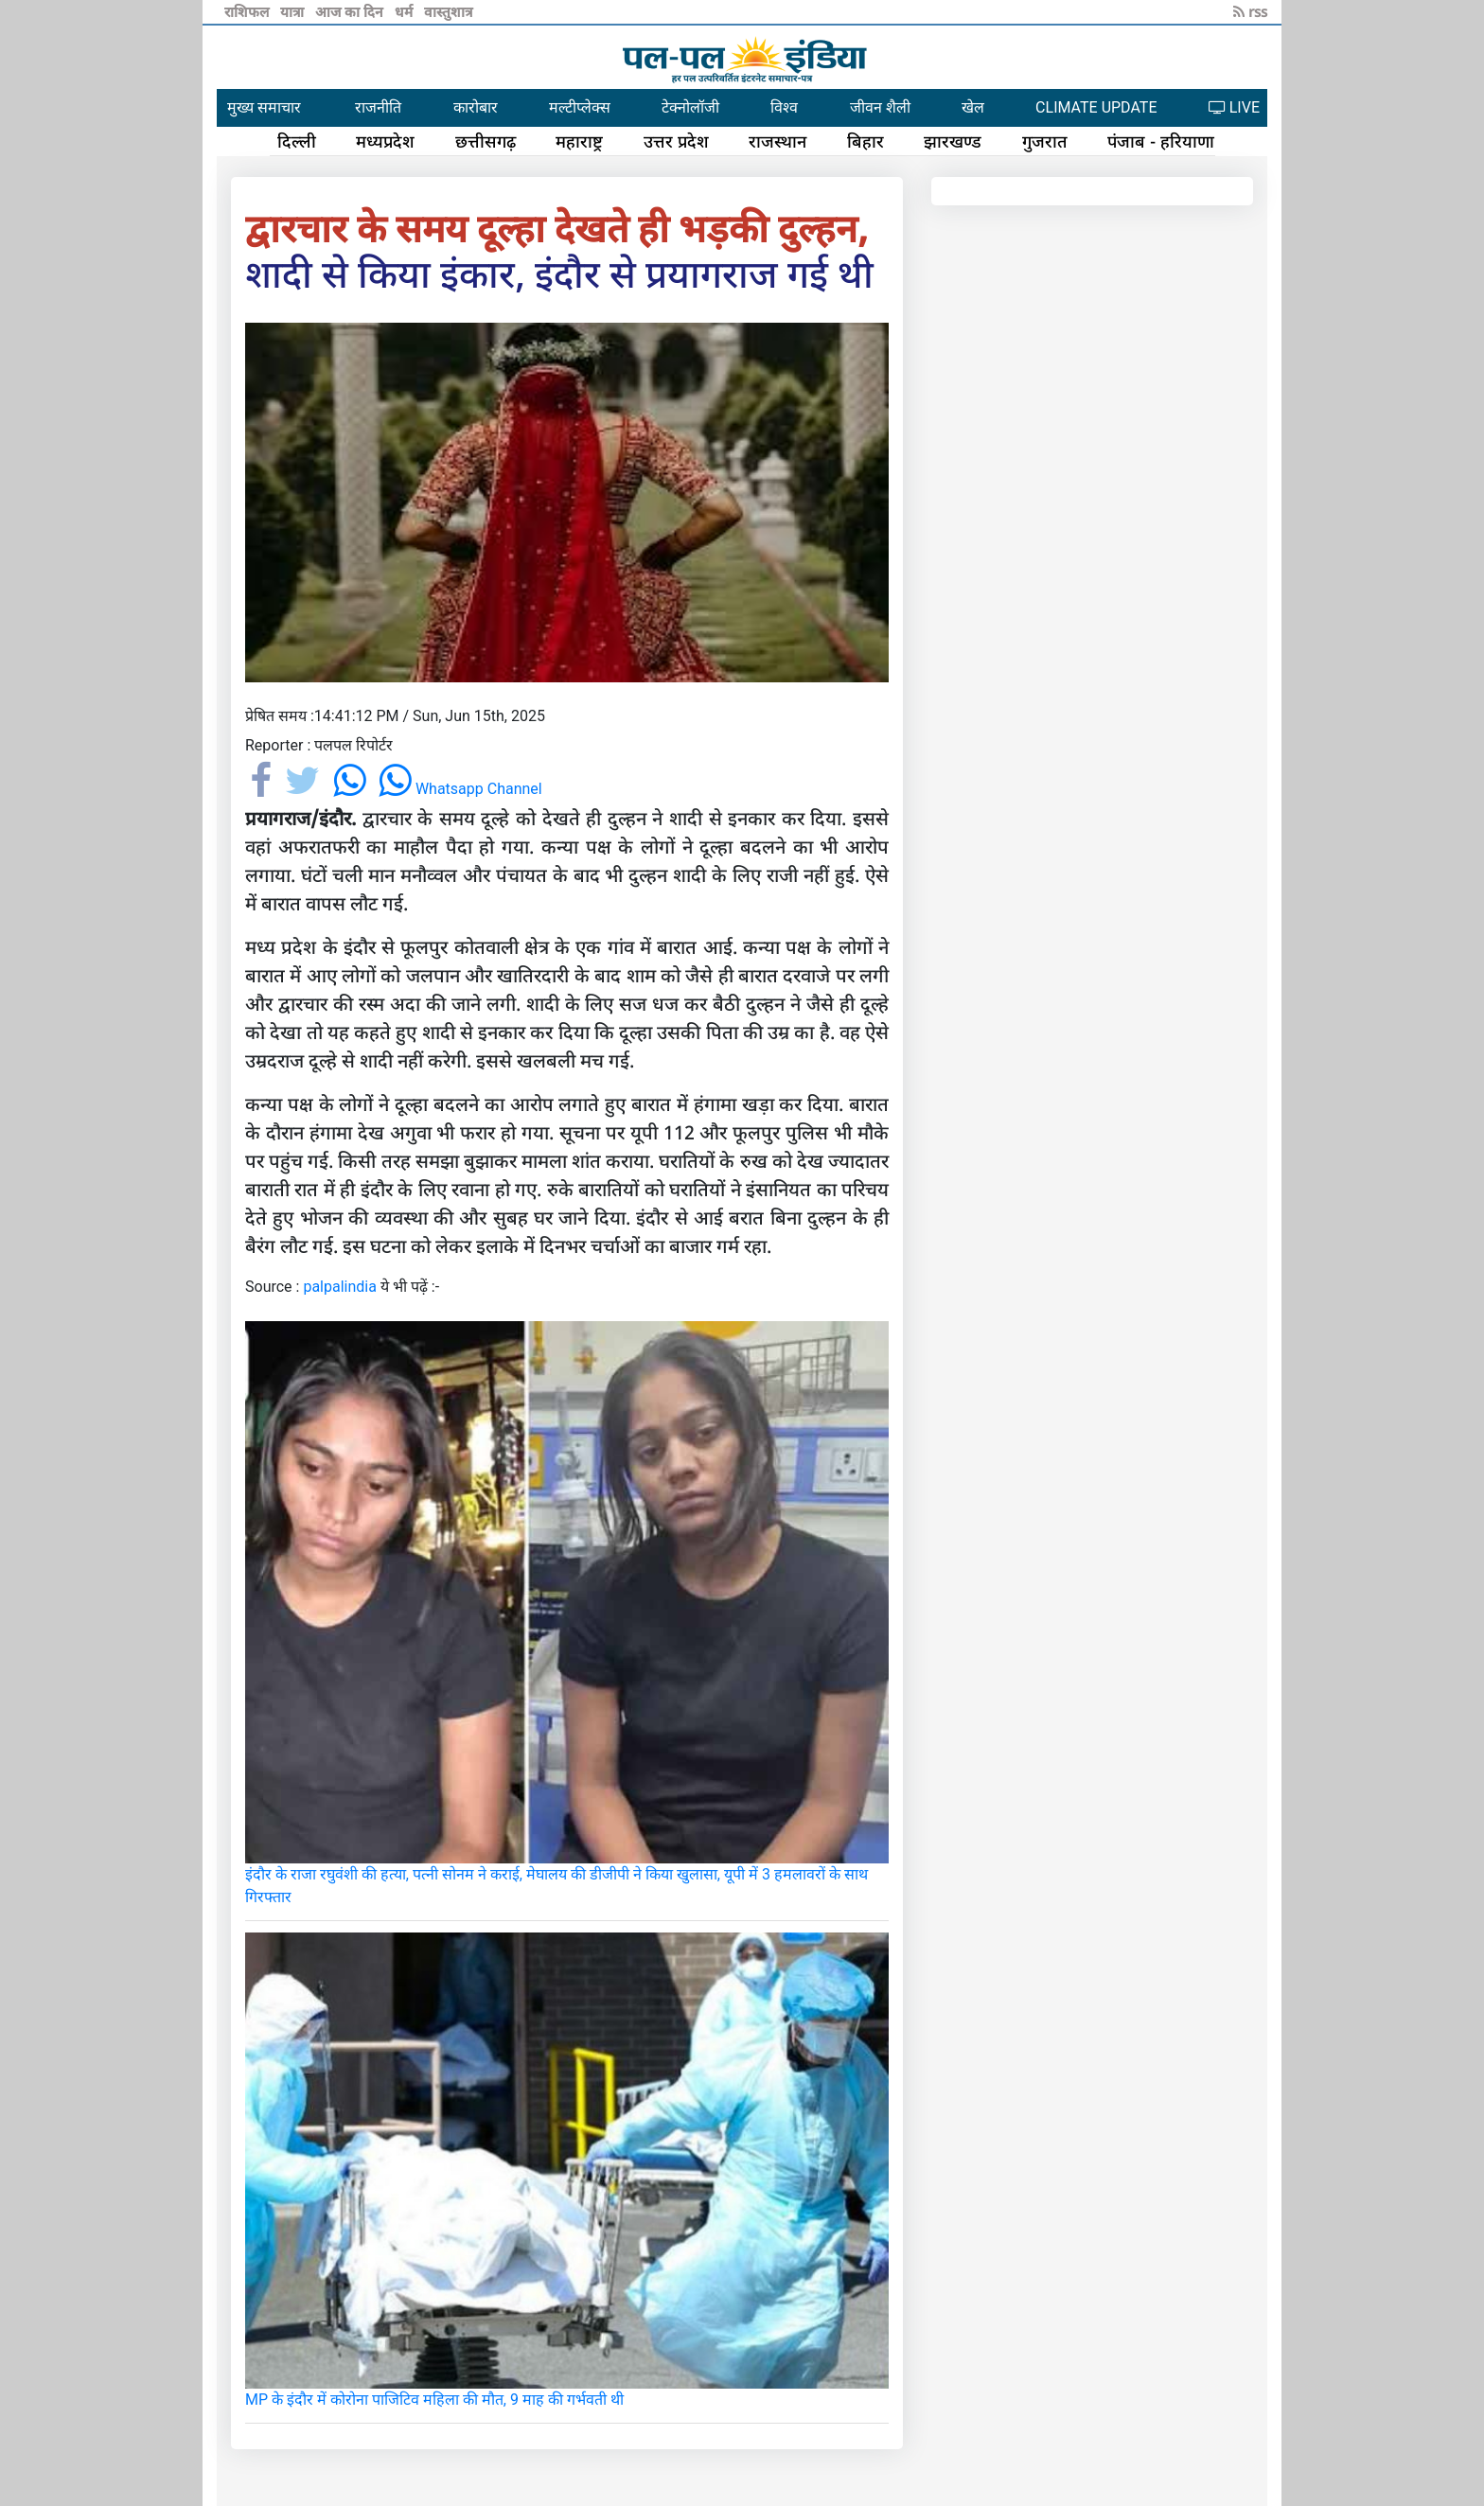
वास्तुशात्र (448, 11)
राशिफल (248, 11)
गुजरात (1045, 141)
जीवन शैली (880, 107)
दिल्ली (296, 141)
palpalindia (340, 1287)
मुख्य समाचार (264, 107)
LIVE (1234, 107)
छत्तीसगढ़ (485, 141)
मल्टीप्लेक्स (579, 107)
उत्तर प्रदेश (676, 141)
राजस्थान (777, 141)
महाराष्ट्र (579, 141)
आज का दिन (351, 11)
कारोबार (475, 107)
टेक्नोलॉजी (690, 107)
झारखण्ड (952, 141)
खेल (973, 107)
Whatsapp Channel (460, 789)
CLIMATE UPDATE (1096, 107)
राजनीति (378, 107)
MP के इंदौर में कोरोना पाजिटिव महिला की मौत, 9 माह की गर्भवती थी (434, 2400)
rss (1250, 11)
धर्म (405, 11)
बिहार (865, 141)
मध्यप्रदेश (385, 141)
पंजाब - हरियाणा (1160, 141)
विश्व (784, 107)
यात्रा (294, 11)
